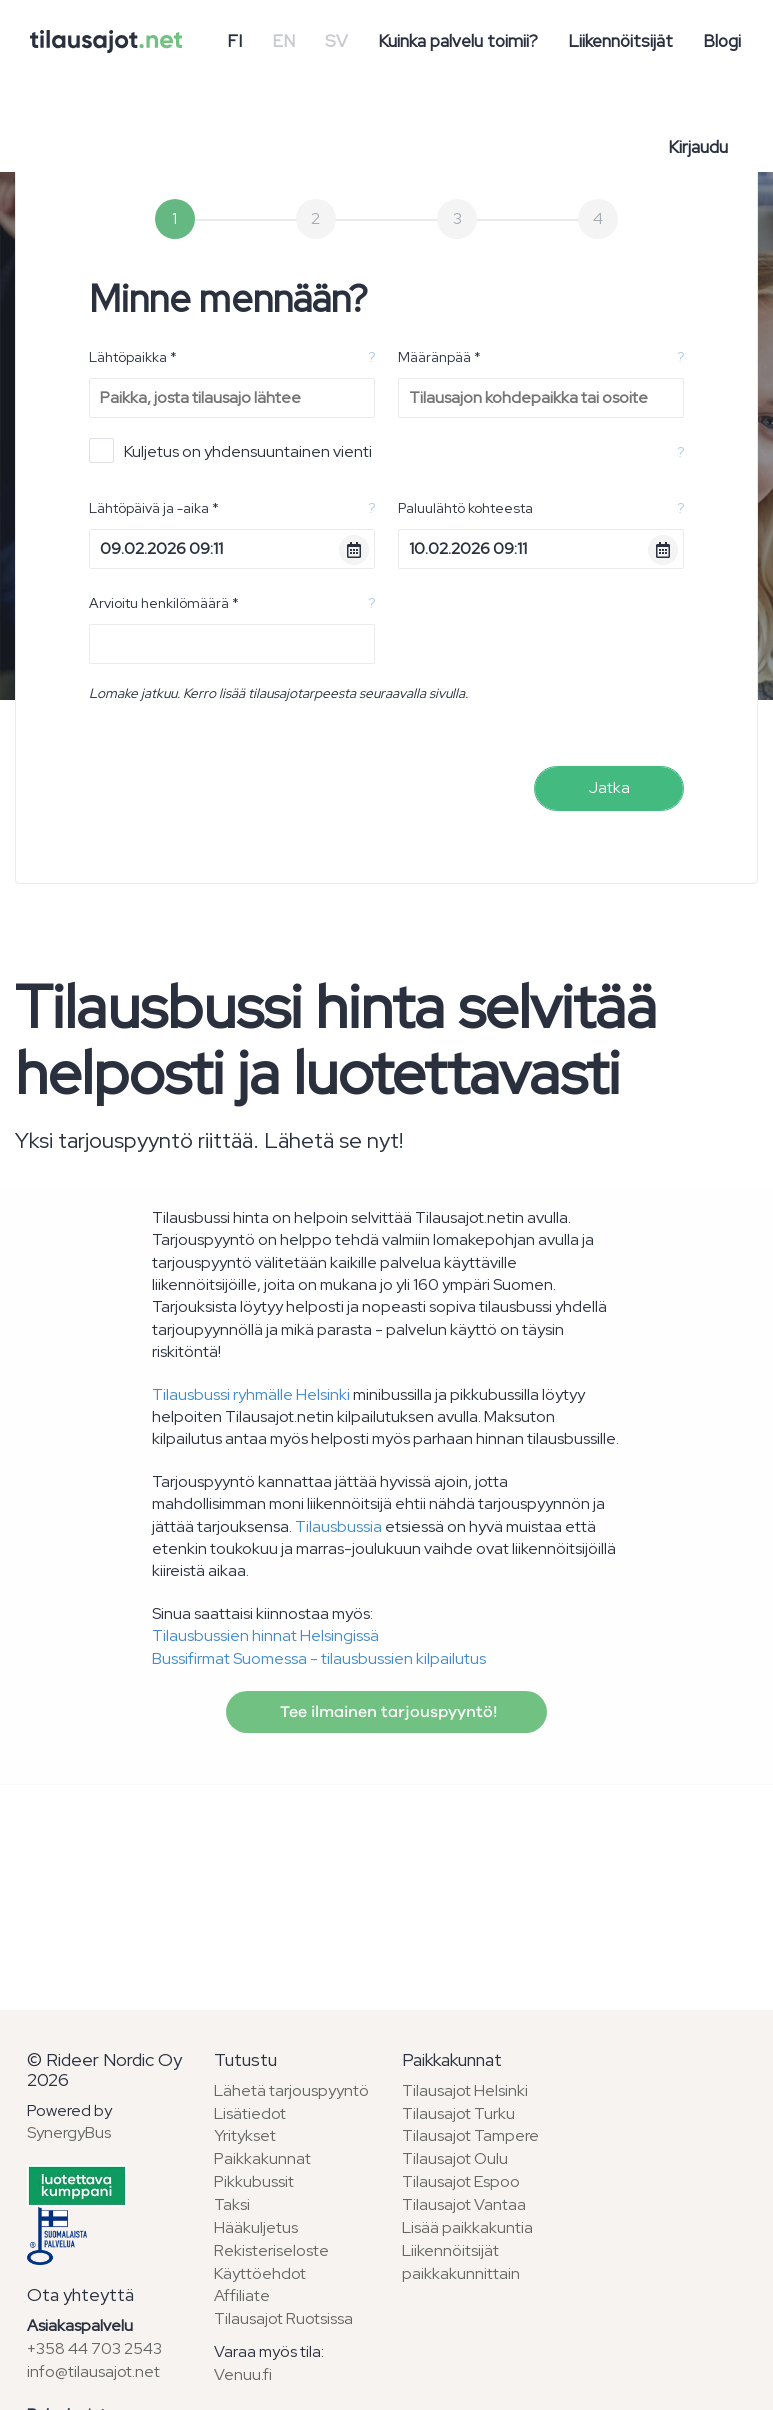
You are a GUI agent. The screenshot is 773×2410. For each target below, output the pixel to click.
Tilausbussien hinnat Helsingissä (265, 1635)
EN (283, 41)
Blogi (722, 41)
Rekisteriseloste (271, 2250)
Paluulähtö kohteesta (465, 508)
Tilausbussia (338, 1526)
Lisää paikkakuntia (467, 2227)
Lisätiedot (250, 2113)
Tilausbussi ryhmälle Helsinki (251, 1394)
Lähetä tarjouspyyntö (291, 2090)
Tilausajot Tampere (470, 2135)
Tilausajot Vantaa (464, 2204)
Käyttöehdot (260, 2273)
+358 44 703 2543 (94, 2348)
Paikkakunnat (262, 2158)
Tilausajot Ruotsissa (283, 2318)
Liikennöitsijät (620, 41)
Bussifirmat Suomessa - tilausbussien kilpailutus (319, 1658)
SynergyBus (69, 2132)
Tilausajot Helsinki (465, 2090)
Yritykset (245, 2135)
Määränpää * (439, 357)
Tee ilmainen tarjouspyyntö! (386, 1712)
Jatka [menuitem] (609, 787)
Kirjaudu (698, 147)
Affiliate (242, 2295)
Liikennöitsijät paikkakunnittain (461, 2262)
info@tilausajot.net (93, 2371)
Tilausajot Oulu (455, 2158)
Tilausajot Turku (458, 2113)
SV (336, 41)
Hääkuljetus (256, 2227)
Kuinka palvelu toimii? (458, 41)
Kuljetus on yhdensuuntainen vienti (230, 450)
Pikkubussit (254, 2181)
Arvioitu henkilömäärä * (164, 603)
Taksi (232, 2204)
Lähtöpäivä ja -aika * (154, 508)
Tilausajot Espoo (461, 2181)
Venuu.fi (243, 2374)
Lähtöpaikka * (133, 357)
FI (234, 41)
